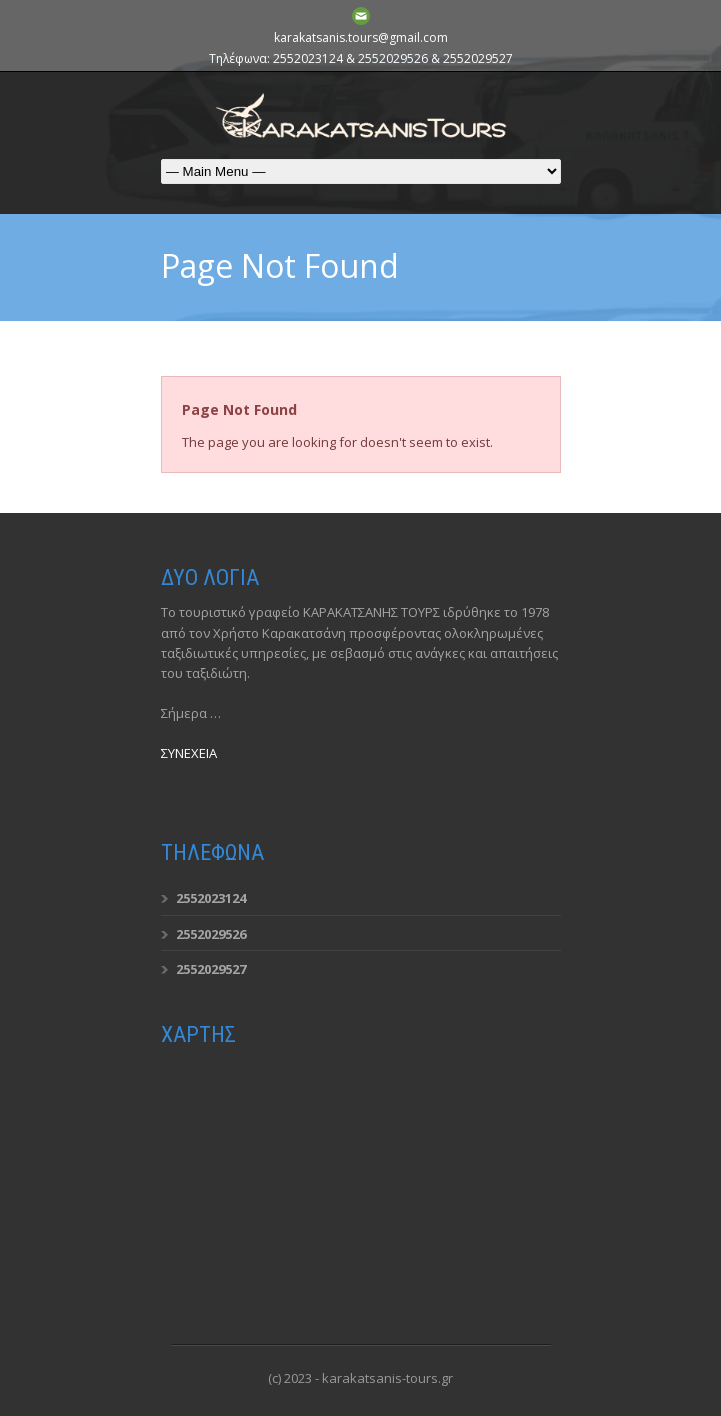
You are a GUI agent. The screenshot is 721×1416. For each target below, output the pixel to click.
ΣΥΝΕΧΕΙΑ (189, 753)
